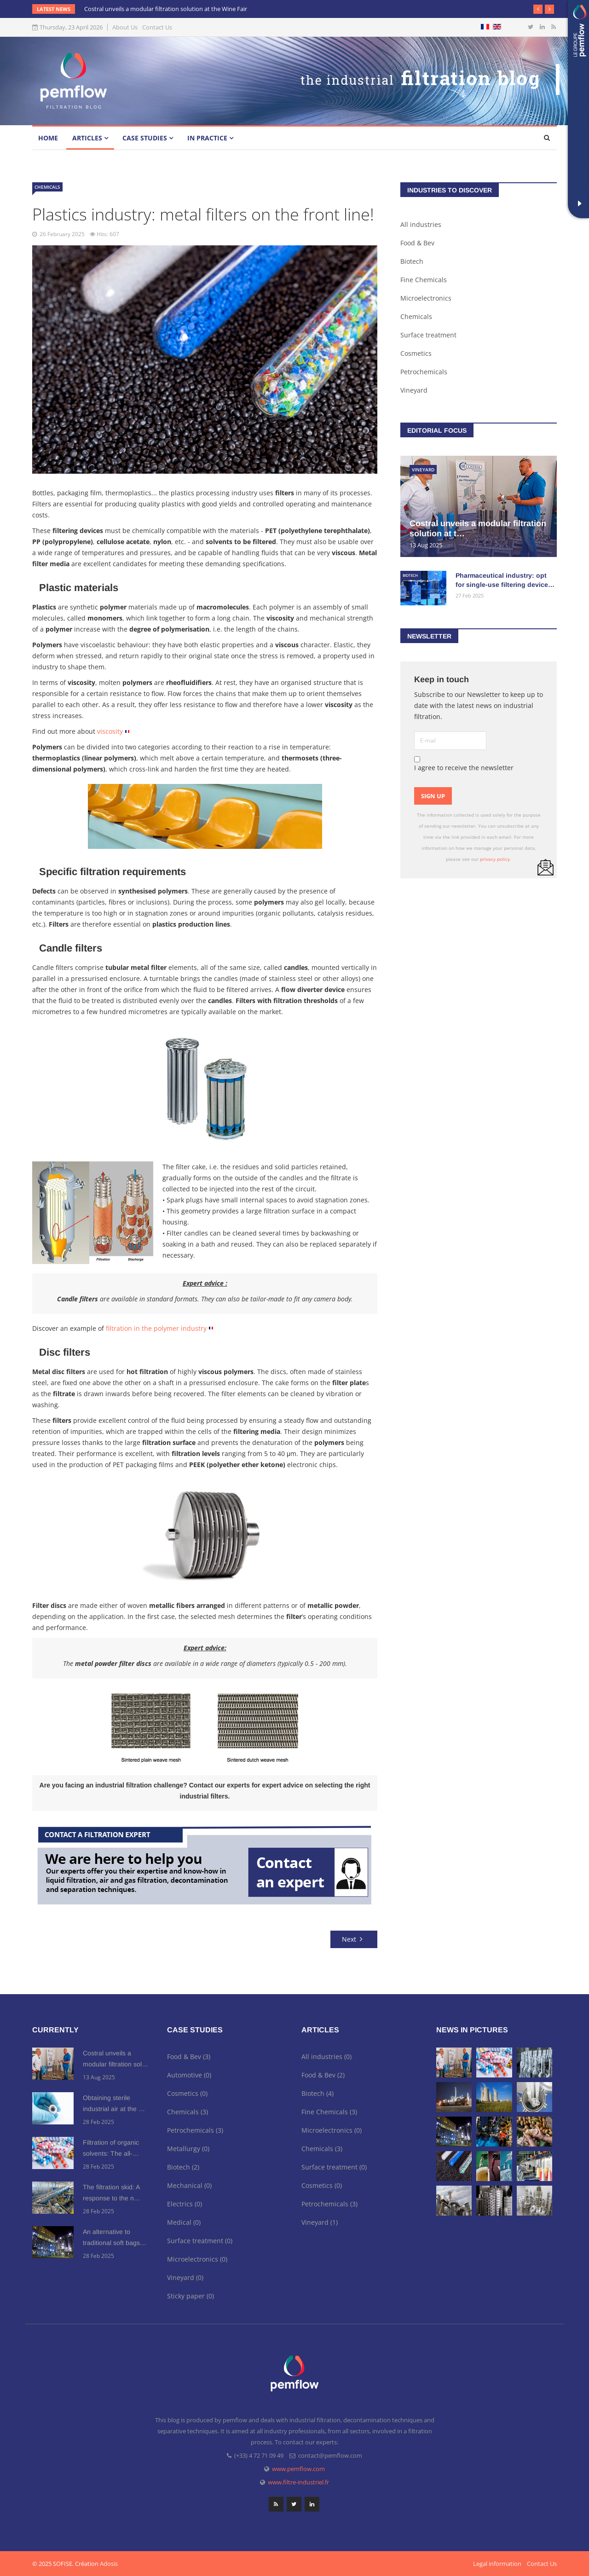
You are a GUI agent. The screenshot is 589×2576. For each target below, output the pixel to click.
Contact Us (157, 27)
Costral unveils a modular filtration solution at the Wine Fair (165, 9)
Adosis (109, 2563)
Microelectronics (425, 298)
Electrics (184, 2203)
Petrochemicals (423, 371)
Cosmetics (416, 353)
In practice (207, 137)
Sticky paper (190, 2296)
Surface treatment (428, 335)
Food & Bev (417, 242)
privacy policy (495, 859)
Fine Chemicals (423, 279)
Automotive (189, 2075)
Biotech (411, 261)
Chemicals (47, 187)
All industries (420, 224)
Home (48, 137)
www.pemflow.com (298, 2469)
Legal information (497, 2563)
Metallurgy (188, 2148)
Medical (184, 2222)
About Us (125, 27)
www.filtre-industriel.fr (298, 2482)
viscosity (110, 731)
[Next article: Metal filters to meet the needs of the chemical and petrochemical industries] (354, 1939)
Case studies (144, 137)
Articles (87, 137)
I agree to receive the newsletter (464, 764)
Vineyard (413, 390)
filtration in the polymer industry (156, 1328)
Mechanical (189, 2185)
